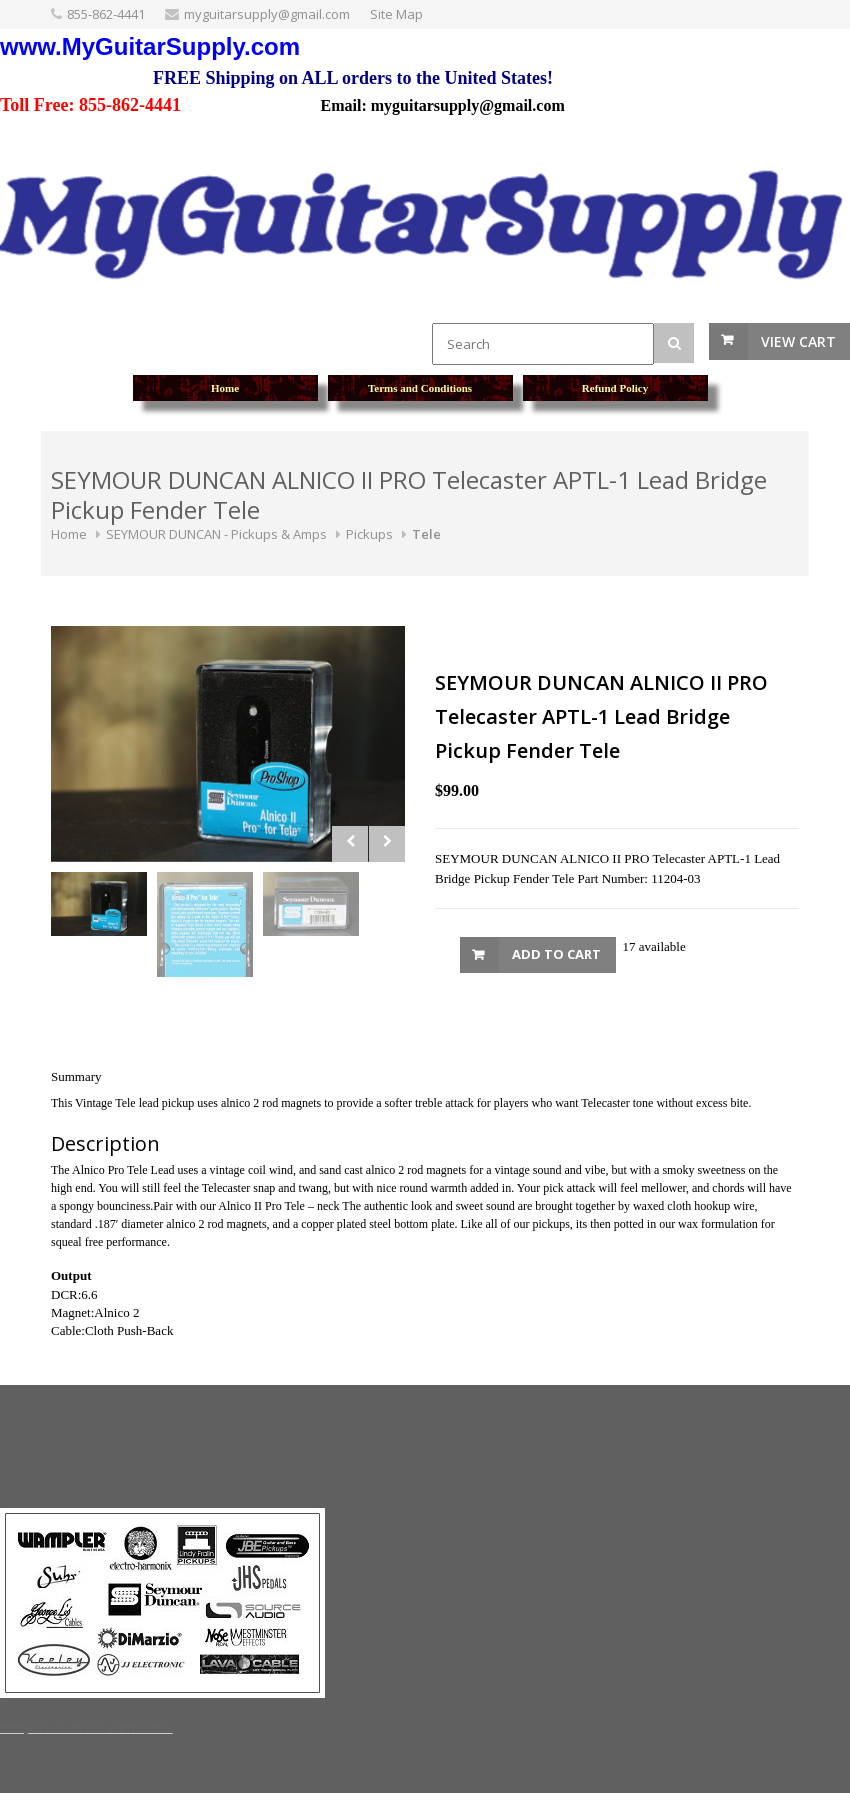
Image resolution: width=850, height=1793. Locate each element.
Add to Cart (556, 954)
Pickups (369, 534)
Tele (426, 534)
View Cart (798, 341)
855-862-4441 (106, 14)
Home (69, 534)
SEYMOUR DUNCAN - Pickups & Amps (216, 534)
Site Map (396, 14)
